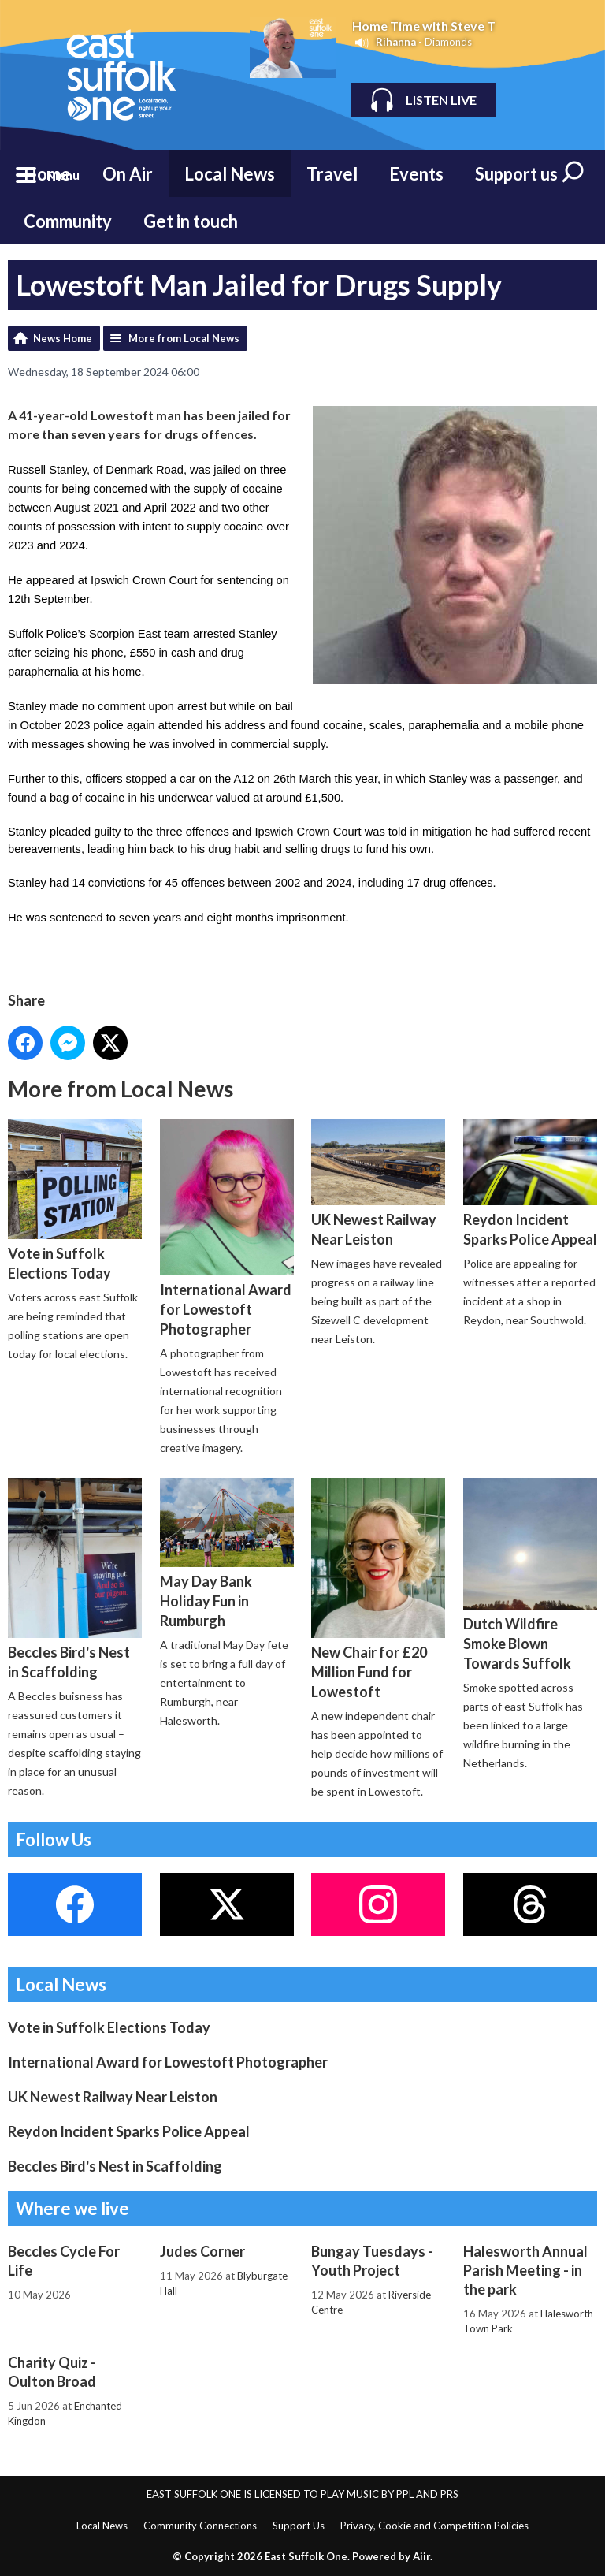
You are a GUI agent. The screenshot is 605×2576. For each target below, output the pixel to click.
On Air (127, 173)
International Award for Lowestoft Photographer (227, 1228)
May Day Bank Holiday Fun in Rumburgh (227, 1553)
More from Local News (183, 338)
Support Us (299, 2525)
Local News (229, 173)
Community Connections (200, 2525)
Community (68, 221)
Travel (332, 173)
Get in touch (190, 221)
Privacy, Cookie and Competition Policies (434, 2525)
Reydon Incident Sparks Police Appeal (530, 1183)
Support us (516, 173)
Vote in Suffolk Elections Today (75, 1200)
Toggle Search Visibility (573, 173)
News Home (62, 338)
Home (47, 173)
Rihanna (396, 41)
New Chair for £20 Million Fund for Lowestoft (378, 1589)
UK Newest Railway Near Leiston (378, 1183)
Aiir (421, 2556)
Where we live (72, 2208)
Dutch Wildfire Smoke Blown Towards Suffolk (530, 1575)
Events (416, 173)
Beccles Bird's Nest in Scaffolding (75, 1579)
